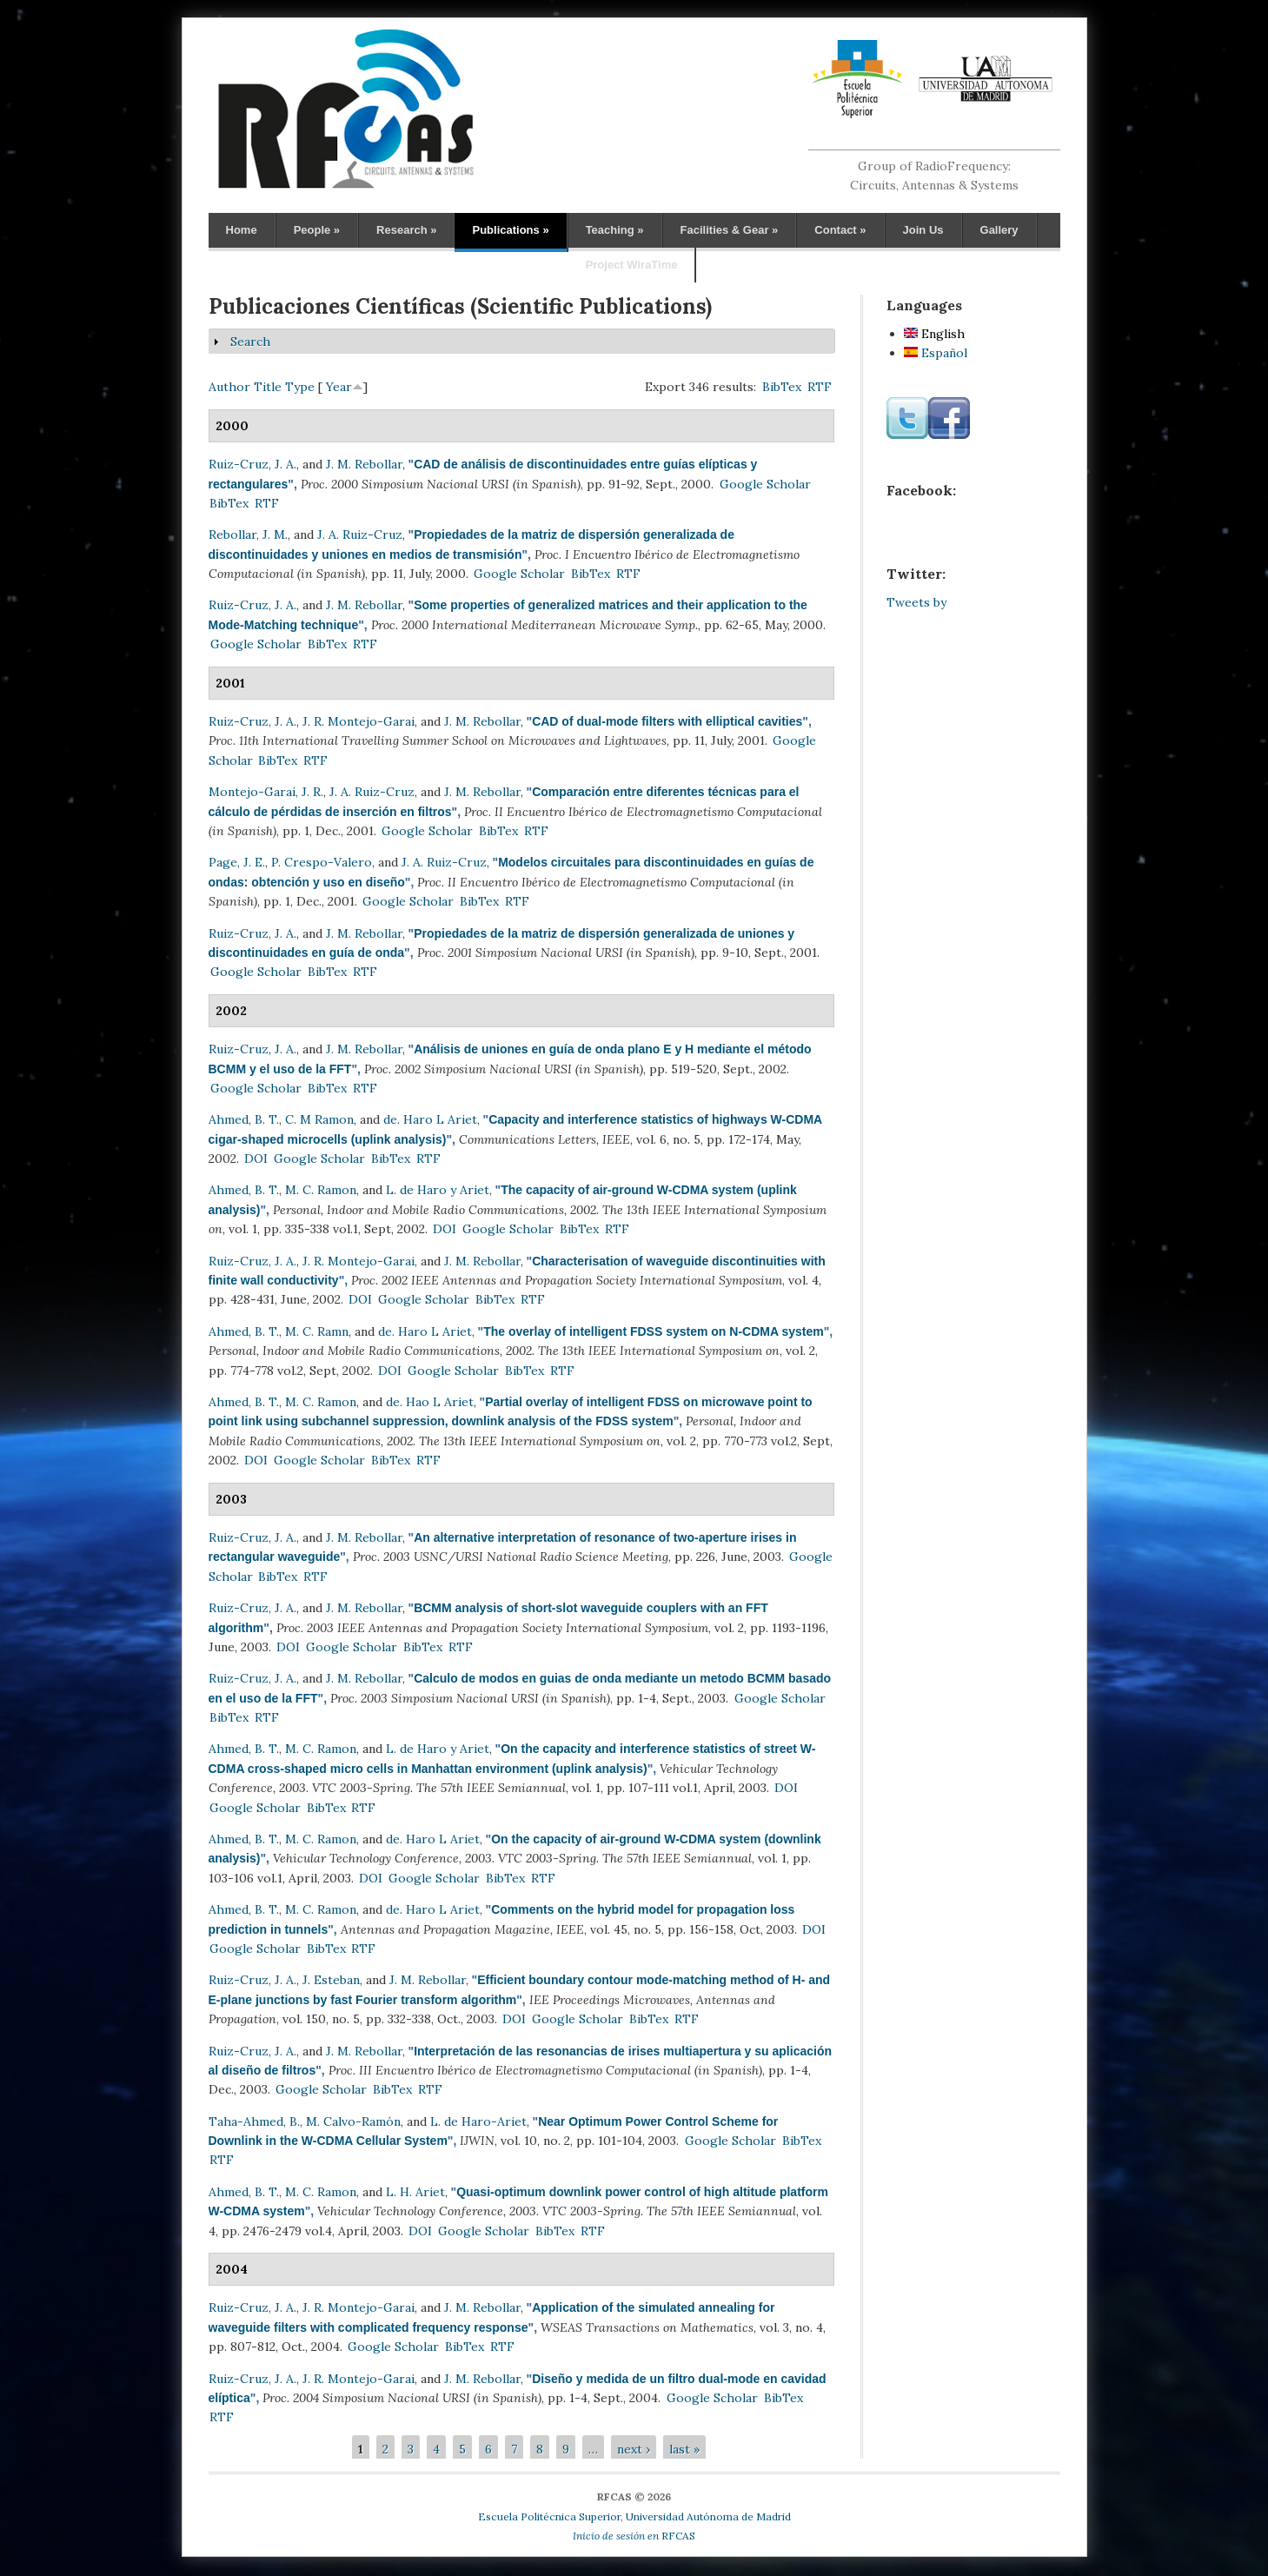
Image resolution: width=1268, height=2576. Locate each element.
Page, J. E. (237, 862)
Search (250, 341)
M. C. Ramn (317, 1331)
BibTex (781, 387)
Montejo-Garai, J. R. (266, 792)
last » (684, 2449)
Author (229, 387)
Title (268, 387)
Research (406, 229)
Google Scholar (765, 484)
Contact (840, 229)
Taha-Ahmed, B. (254, 2121)
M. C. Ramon (320, 1190)
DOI (256, 1158)
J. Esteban (331, 1980)
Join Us (923, 229)
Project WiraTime (632, 264)
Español (935, 353)
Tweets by (916, 602)
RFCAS (634, 2535)
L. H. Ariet (415, 2192)
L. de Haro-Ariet (478, 2121)
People (317, 229)
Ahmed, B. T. (244, 1119)
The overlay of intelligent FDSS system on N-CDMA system (653, 1331)
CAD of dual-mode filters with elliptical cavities (667, 721)
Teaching (615, 229)
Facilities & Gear (729, 229)
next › (633, 2449)
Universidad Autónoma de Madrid (708, 2516)
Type (300, 387)
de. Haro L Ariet (430, 1119)
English (934, 334)
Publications (510, 229)
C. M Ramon (319, 1119)
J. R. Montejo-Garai (358, 721)
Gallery (999, 229)
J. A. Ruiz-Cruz (359, 534)
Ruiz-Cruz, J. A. (252, 464)
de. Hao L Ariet (430, 1402)
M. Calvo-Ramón (353, 2121)
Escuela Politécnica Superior (549, 2516)
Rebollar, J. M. (248, 534)
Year (339, 387)
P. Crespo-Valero (321, 862)
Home (241, 229)
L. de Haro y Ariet (437, 1190)
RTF (819, 387)
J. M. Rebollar (364, 464)
